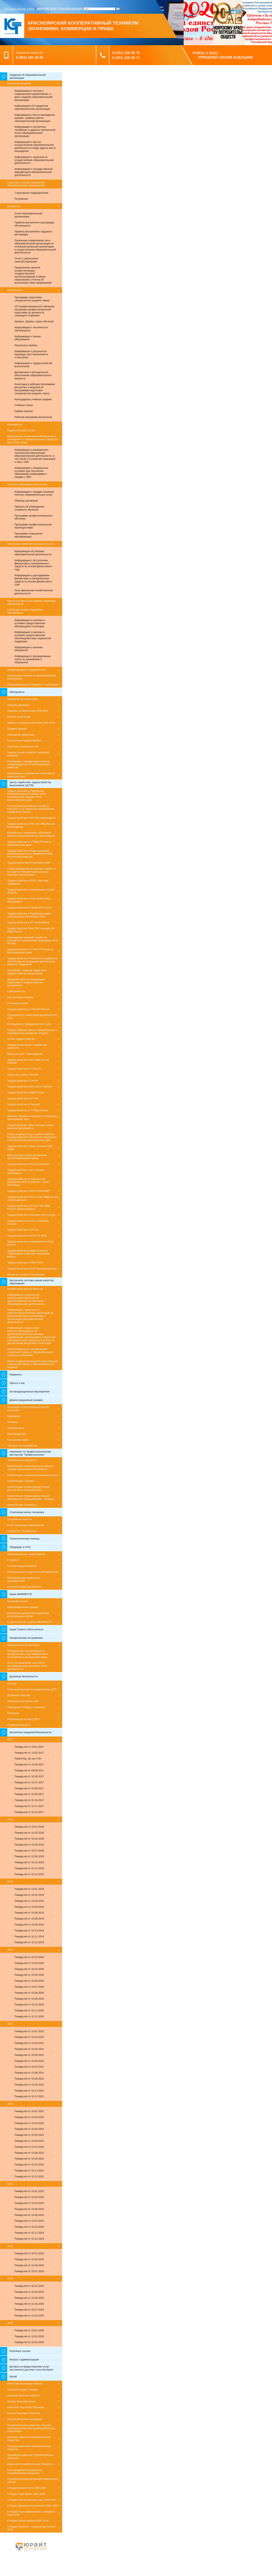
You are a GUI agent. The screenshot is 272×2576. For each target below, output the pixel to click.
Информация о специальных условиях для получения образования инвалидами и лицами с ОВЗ (31, 472)
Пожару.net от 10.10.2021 (29, 2084)
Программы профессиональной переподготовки (33, 526)
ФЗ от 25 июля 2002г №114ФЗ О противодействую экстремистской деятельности (27, 1665)
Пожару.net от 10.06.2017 (29, 1776)
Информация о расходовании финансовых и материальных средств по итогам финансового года (33, 580)
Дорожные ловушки (18, 1695)
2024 (10, 2246)
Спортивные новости (19, 1519)
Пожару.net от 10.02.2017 (29, 1752)
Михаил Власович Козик (21, 2401)
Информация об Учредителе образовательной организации (32, 107)
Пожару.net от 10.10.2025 (29, 2315)
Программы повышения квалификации (28, 535)
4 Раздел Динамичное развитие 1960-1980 (32, 2505)
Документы (13, 206)
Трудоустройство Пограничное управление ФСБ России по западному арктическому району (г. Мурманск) (32, 961)
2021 (10, 2023)
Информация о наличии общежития (28, 649)
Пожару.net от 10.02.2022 (29, 2117)
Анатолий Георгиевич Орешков (25, 2407)
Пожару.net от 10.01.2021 (29, 2031)
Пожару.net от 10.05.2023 (29, 2209)
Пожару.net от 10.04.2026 (29, 2342)
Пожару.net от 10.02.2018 (29, 1832)
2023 (10, 2183)
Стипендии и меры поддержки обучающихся (25, 611)
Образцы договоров (26, 500)
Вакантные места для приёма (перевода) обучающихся (31, 602)
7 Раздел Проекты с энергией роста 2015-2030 (31, 2528)
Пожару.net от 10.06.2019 (29, 1912)
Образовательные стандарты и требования (32, 684)
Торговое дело (15, 1427)
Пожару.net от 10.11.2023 (29, 2232)
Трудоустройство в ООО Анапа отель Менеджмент (29, 900)
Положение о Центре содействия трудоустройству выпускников (26, 972)
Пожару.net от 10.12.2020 (29, 2016)
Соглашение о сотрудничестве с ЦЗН (29, 1024)
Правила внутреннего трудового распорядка (33, 233)
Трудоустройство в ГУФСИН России (28, 1009)
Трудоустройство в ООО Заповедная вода (32, 1268)
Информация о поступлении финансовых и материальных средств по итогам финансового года (33, 565)
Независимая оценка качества (25, 1288)
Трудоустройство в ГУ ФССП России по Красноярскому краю (30, 951)
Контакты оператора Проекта (24, 1586)
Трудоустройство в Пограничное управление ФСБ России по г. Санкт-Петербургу (28, 1182)
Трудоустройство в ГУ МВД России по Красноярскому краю (29, 843)
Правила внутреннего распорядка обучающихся (34, 224)
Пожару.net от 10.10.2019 (29, 1930)
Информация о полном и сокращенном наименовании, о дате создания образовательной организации (33, 95)
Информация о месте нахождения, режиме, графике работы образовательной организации (34, 117)
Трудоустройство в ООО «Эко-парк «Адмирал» (27, 882)
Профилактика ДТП (18, 1724)
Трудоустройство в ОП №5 (22, 1098)
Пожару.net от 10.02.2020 (29, 1963)
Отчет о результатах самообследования (26, 260)
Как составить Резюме (20, 997)
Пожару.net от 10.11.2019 (29, 1936)
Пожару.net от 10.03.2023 (29, 2203)
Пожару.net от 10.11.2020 (29, 2010)
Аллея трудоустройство (21, 1038)
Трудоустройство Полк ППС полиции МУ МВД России (31, 930)
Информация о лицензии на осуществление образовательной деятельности (34, 160)
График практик (23, 411)
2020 (10, 1949)
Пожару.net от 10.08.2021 (29, 2072)
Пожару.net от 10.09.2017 (29, 1794)
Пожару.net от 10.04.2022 (29, 2128)
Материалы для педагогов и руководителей (23, 1579)
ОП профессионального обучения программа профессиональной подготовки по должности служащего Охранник (34, 311)
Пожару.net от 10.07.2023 (29, 2220)
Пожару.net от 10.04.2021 (29, 2049)
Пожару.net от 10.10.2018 (29, 1862)
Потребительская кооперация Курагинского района (32, 2480)
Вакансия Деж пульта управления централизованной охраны (27, 1157)
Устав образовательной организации (28, 215)
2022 (10, 2103)
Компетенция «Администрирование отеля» (32, 1475)
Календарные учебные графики (33, 399)
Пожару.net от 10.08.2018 (29, 1856)
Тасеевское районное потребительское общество (30, 2457)
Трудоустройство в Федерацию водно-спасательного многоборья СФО (29, 915)
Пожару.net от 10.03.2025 (29, 2297)
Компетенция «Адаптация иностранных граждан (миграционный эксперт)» (30, 1468)
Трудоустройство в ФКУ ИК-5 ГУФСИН (29, 1086)
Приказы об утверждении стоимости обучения (29, 508)
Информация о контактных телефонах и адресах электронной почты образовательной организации (34, 131)
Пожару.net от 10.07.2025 (29, 2309)
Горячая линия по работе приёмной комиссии (28, 754)
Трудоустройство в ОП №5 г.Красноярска (31, 817)
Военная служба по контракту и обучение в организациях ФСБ (32, 1118)
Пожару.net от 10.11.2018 (29, 1868)
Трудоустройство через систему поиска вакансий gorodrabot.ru (30, 1127)
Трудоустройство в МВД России (25, 1092)
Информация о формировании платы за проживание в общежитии (32, 659)
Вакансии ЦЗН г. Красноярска (24, 1053)
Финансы (12, 1421)
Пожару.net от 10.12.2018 (29, 1874)
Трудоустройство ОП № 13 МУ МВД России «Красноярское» (32, 1198)
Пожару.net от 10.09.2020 (29, 1998)
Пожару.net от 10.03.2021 (29, 2043)
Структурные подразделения (31, 192)
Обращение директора (20, 734)
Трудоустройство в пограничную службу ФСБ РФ (30, 891)
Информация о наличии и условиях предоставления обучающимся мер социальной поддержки (32, 637)
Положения (21, 198)
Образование (15, 290)
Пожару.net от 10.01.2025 (29, 2285)
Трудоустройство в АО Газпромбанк (28, 922)
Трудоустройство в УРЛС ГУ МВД (26, 1235)
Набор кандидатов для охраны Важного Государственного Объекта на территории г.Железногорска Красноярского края (32, 1137)
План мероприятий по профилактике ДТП (31, 1689)
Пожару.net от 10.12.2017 (29, 1812)
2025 (10, 2278)
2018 (10, 1819)
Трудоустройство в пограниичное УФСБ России (30, 1243)
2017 (10, 1739)
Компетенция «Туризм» (21, 1480)
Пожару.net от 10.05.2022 (29, 2134)
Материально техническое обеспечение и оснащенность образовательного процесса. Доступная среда (32, 439)
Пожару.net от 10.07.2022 (29, 2146)
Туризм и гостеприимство (22, 1445)
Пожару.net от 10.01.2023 (29, 2191)
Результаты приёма (25, 345)
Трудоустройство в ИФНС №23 (25, 1262)
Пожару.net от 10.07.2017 (29, 1782)
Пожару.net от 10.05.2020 (29, 1974)
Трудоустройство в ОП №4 (22, 1229)
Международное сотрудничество (26, 669)
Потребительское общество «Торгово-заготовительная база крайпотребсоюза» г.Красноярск (31, 2428)
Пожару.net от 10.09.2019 (29, 1924)
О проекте (13, 1559)
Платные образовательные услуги (27, 484)
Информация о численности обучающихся (31, 329)
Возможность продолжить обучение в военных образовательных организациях (31, 834)
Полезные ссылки (17, 1003)
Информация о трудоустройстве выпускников (33, 365)
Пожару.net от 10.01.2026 (29, 2330)
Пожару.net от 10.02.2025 (29, 2291)
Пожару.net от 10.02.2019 (29, 1894)
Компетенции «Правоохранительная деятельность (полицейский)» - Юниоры (30, 1497)
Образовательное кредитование (26, 1554)
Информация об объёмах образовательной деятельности (33, 553)
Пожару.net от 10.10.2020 (29, 2004)
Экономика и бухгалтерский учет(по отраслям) (28, 1409)
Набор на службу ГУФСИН (22, 1074)
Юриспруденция (16, 1433)
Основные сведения (19, 83)
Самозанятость (16, 991)
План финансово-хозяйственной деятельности (33, 592)
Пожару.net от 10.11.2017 (29, 1806)
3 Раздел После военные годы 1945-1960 (31, 2499)
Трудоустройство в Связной (23, 1104)
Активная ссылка (17, 1601)
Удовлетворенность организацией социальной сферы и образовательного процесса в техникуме (30, 1352)
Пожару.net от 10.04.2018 (29, 1838)
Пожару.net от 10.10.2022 (29, 2164)
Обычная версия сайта (19, 8)
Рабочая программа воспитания (33, 417)
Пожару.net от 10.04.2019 (29, 1900)
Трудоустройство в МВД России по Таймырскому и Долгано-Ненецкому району (28, 1253)
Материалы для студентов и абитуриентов (32, 1571)
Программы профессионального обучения (33, 517)
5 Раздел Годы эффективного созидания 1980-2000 (31, 2513)
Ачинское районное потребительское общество (29, 2439)
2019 (10, 1881)
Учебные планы (23, 405)
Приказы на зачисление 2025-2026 (27, 710)
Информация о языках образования (27, 338)
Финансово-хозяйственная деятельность (31, 543)
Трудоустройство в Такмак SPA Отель (29, 907)
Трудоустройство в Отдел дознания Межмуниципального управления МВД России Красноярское (29, 853)
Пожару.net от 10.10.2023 (29, 2226)
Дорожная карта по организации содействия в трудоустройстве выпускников (26, 982)
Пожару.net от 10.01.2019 (29, 1888)
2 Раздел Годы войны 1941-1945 (26, 2493)
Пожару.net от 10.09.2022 (29, 2158)
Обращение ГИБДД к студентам (26, 1707)
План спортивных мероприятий (25, 1525)
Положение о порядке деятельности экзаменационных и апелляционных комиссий (28, 764)
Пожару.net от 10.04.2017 (29, 1764)
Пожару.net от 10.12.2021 (29, 2096)
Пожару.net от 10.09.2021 (29, 2078)
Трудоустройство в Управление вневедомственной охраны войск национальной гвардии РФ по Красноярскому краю (26, 795)
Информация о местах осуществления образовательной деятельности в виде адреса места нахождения (35, 146)
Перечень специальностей (22, 746)
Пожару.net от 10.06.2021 (29, 2060)
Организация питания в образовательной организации (31, 677)
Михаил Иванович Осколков (23, 2413)
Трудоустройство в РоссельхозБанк (28, 1164)
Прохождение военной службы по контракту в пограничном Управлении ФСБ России (32, 940)
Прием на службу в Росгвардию (25, 1274)
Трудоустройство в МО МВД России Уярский (28, 1061)
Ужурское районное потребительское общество (29, 2448)
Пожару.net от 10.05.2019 (29, 1906)
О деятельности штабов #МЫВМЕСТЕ (29, 1622)
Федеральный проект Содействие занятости (27, 1046)
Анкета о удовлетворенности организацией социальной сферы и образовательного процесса (32, 1364)
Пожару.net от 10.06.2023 (29, 2215)
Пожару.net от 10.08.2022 (29, 2152)
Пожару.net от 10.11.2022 (29, 2170)
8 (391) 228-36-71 (126, 57)
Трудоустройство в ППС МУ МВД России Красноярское (31, 825)
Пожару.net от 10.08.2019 (29, 1918)
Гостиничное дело (17, 1439)
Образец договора (18, 705)
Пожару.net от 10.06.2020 (29, 1980)
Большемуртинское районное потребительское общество (24, 2472)
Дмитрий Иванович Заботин (23, 2395)
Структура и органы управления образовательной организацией (26, 184)
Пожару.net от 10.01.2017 (29, 1746)
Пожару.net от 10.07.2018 (29, 1850)
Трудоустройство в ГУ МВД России (27, 1110)
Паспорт (12, 1683)
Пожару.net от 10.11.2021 (29, 2090)
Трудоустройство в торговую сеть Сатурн (31, 1214)
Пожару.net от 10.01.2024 (29, 2253)
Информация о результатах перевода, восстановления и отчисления (31, 354)
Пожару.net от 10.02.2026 (29, 2336)
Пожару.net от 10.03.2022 (29, 2123)
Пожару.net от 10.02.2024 (29, 2259)
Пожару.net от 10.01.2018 (29, 1826)
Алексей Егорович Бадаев (22, 2389)
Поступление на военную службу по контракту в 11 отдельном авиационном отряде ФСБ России (30, 809)
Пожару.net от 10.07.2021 (29, 2066)
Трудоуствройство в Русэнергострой (28, 862)
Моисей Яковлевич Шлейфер (24, 2419)
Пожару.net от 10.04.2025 (29, 2303)
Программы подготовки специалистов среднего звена (32, 299)
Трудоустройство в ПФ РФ (22, 1080)
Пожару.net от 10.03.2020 (29, 1969)
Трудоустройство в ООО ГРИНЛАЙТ (28, 1191)
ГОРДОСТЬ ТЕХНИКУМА (22, 1531)
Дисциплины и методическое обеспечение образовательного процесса (33, 375)
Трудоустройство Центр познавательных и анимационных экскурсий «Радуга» (32, 1032)
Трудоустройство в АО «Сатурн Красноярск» (25, 1172)
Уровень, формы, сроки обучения (34, 321)
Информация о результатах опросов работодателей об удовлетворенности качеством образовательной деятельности (25, 1299)
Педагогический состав (20, 430)
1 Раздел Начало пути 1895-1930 (26, 2487)
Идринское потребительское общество (30, 2464)
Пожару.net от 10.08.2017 (29, 1788)
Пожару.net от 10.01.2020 (29, 1957)
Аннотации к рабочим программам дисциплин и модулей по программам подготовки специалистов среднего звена (34, 389)
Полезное (13, 1713)
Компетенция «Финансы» (22, 1504)
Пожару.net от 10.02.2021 (29, 2037)
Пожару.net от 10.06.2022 (29, 2140)
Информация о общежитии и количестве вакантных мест (31, 775)
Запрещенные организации (23, 1644)
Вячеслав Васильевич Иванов (25, 2383)
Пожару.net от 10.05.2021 (29, 2054)
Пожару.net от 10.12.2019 (29, 1942)
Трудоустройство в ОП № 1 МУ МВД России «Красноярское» (28, 1207)
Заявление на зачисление (22, 699)
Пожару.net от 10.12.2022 (29, 2176)
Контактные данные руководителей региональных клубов (28, 1615)
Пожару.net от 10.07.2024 (29, 2271)
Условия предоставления (22, 1565)
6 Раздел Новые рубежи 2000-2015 (27, 2520)
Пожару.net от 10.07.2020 (29, 1986)
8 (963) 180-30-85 (29, 57)
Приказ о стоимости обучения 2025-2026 (31, 722)
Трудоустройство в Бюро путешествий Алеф (29, 1148)
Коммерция (14, 1416)
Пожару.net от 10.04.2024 (29, 2265)
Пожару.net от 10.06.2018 (29, 1844)
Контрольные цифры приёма (24, 740)
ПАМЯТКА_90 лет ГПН (27, 1758)
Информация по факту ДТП (23, 1719)
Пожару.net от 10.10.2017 (29, 1800)
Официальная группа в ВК (22, 1701)
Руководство (14, 424)
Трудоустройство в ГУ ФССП (24, 1068)
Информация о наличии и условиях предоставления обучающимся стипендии (29, 623)
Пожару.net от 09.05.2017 (29, 1770)
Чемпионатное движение (22, 1460)
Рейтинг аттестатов (18, 716)
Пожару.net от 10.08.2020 (29, 1992)
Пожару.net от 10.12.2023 (29, 2238)
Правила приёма (17, 728)
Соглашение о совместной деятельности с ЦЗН (32, 1017)
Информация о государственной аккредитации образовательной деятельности (33, 172)
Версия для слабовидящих (60, 8)
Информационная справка (22, 1607)
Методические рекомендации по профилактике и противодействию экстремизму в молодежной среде (27, 1653)
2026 (10, 2323)
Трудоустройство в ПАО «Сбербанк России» (28, 1222)
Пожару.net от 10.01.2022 (29, 2111)
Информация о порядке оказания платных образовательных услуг (34, 493)
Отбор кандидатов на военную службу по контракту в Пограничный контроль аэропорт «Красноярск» (31, 871)
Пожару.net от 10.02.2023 (29, 2197)
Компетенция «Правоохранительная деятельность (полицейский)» (28, 1488)
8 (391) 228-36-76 (126, 52)
